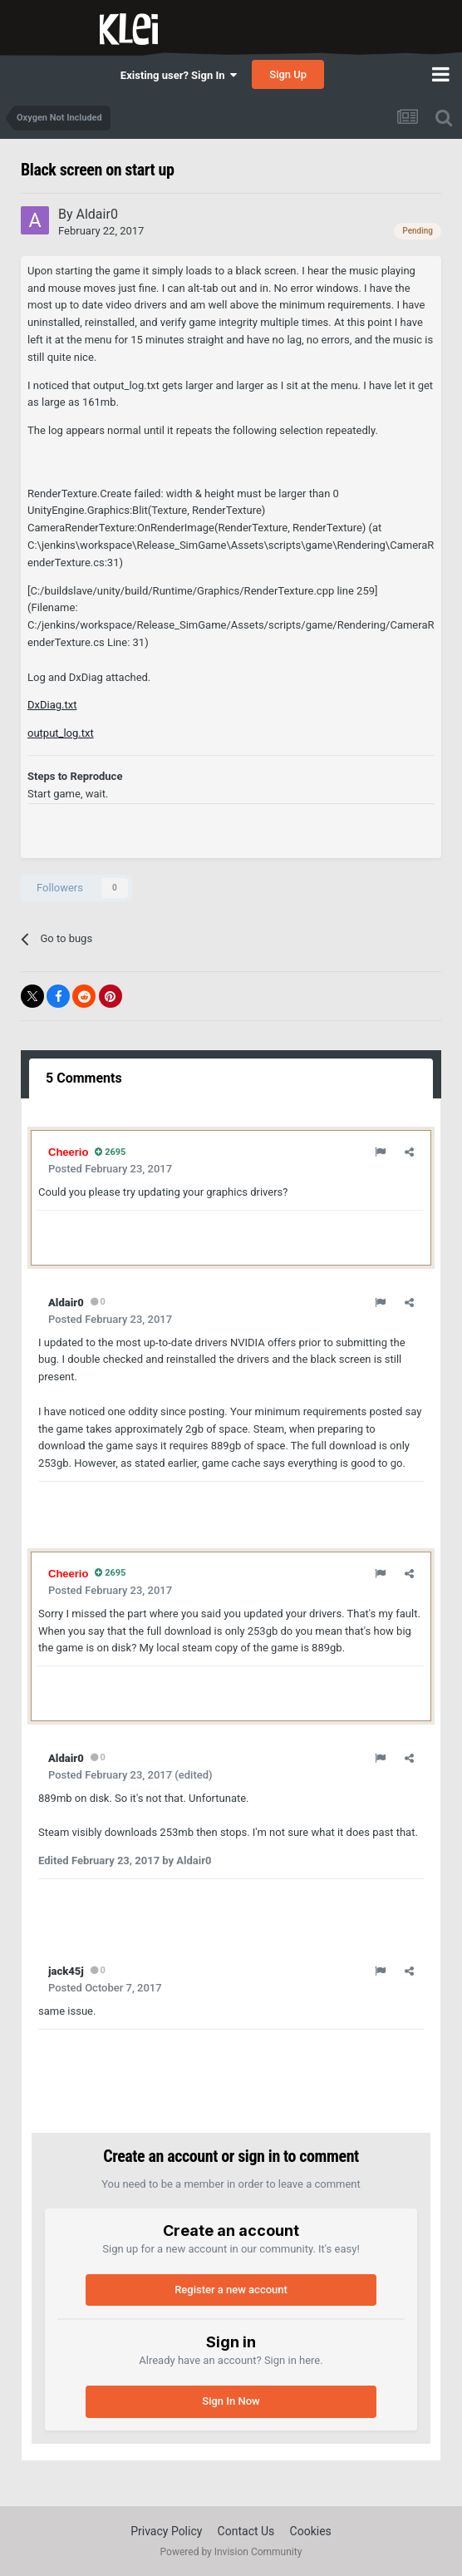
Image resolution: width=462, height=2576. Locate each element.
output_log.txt (60, 733)
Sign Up (288, 74)
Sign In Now (230, 2401)
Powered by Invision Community (231, 2552)
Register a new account (231, 2289)
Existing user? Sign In (178, 75)
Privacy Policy (166, 2531)
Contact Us (246, 2531)
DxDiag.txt (51, 704)
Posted (110, 1168)
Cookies (311, 2531)
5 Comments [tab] (84, 1078)
